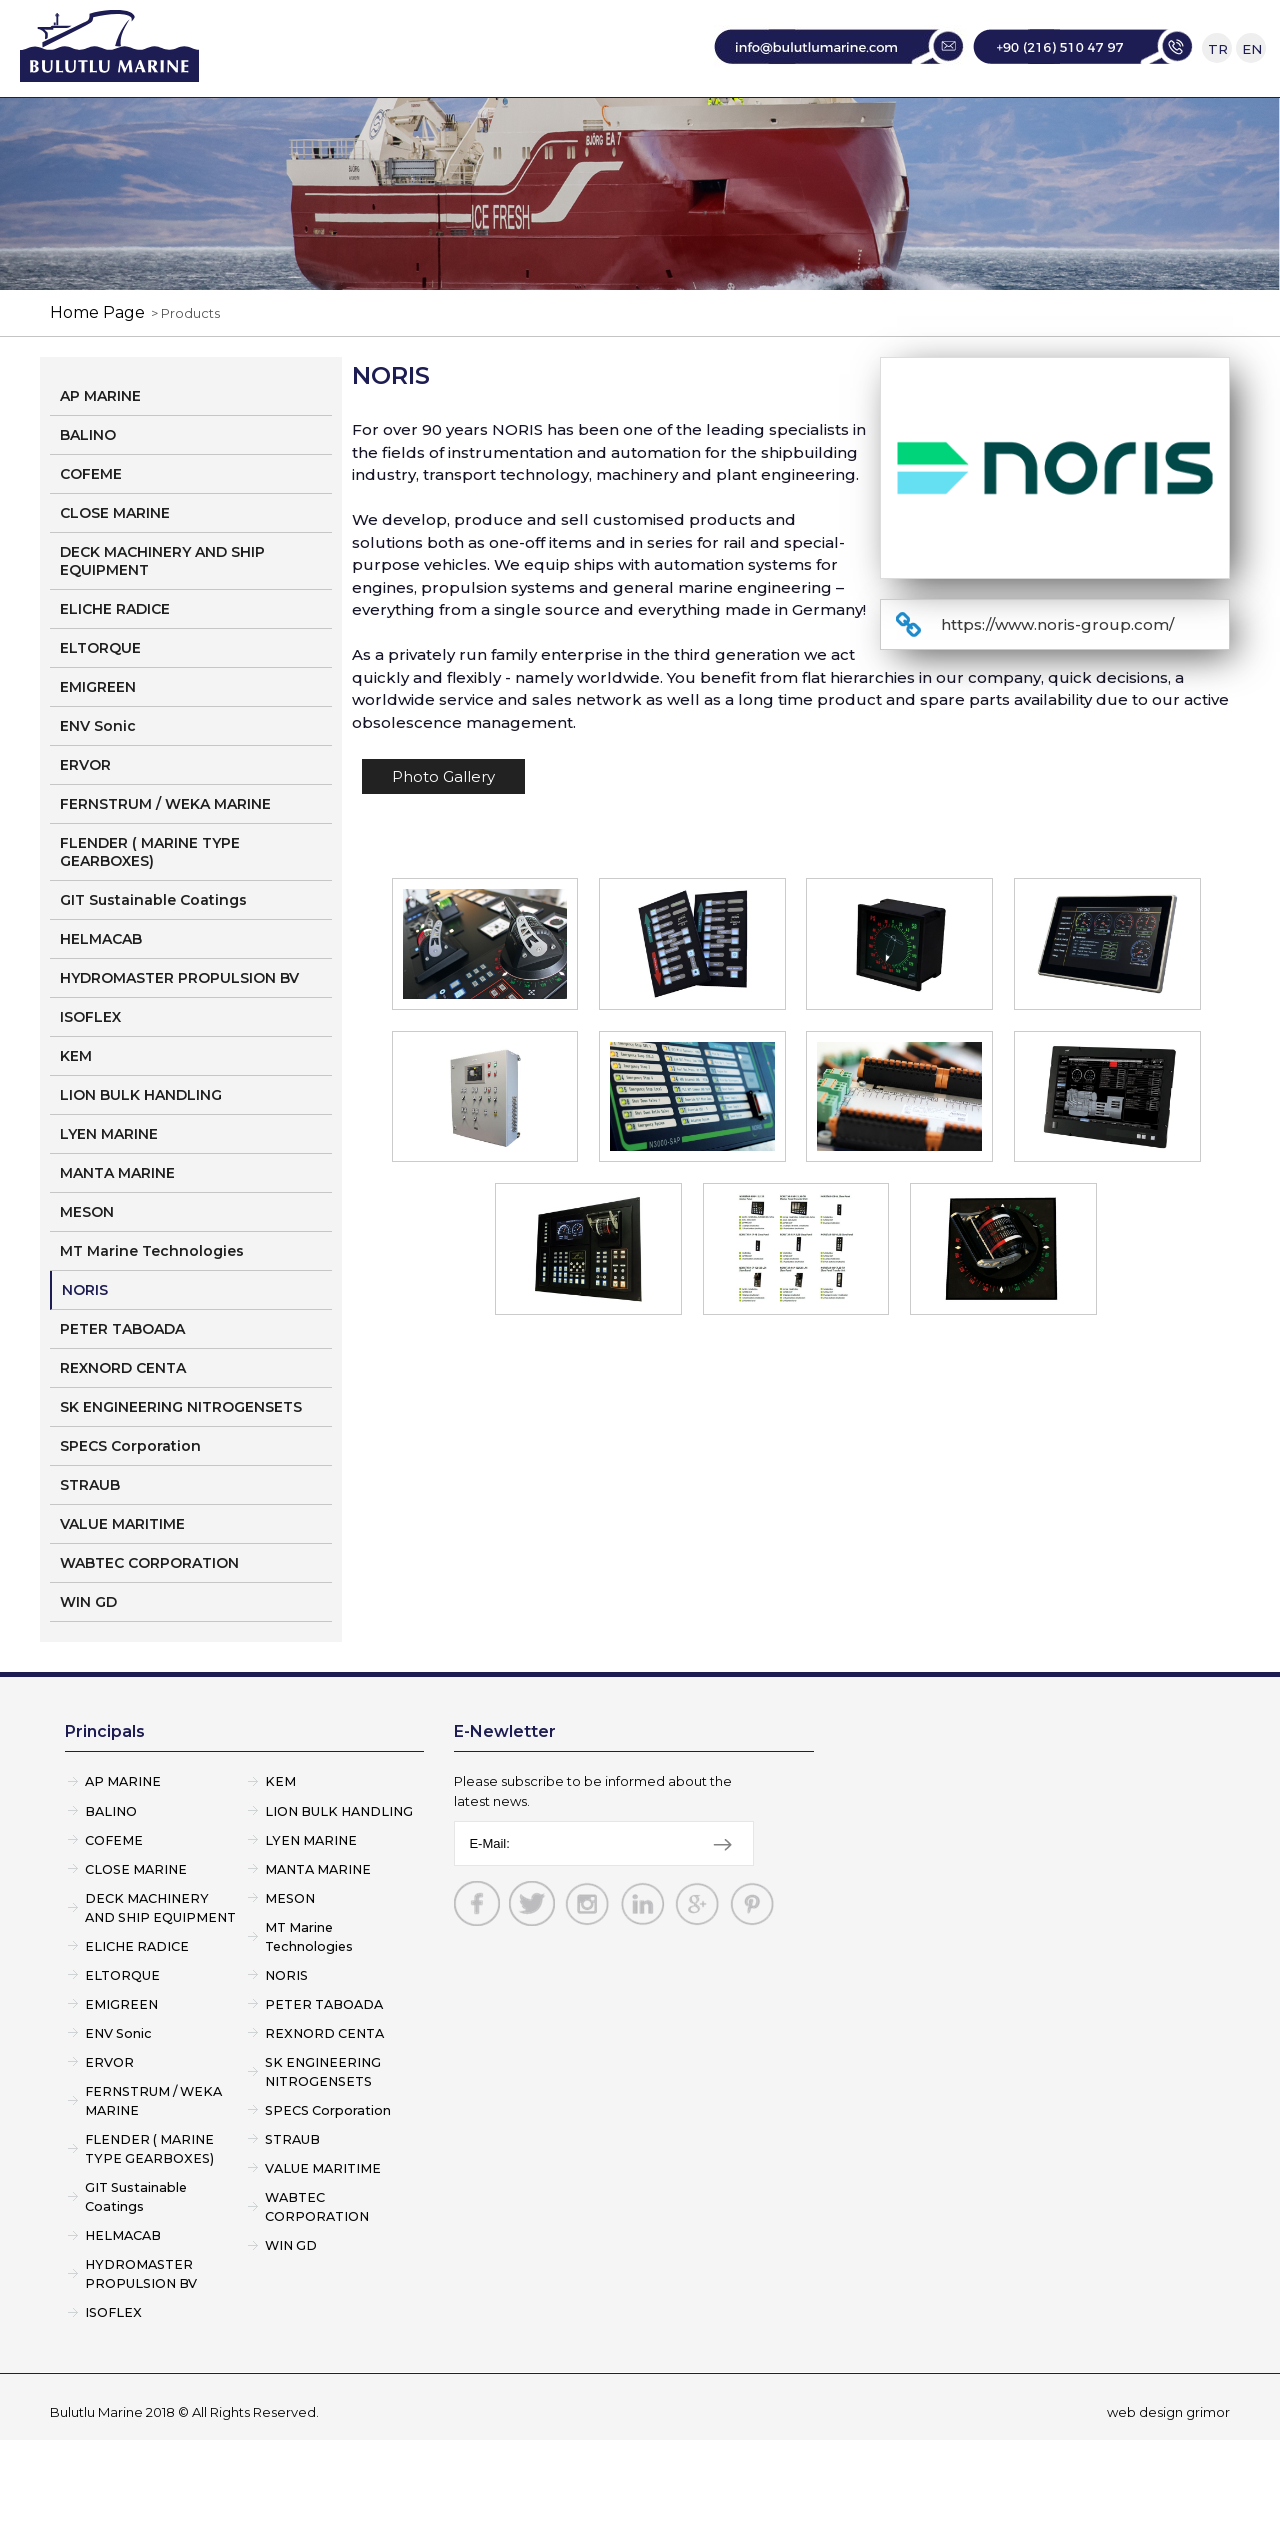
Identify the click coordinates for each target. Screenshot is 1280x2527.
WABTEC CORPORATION (149, 1621)
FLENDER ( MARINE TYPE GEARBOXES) (150, 910)
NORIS (85, 1348)
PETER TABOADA (122, 1387)
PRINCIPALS (578, 125)
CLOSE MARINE (115, 571)
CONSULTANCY (860, 125)
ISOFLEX (90, 1075)
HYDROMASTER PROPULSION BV (179, 1036)
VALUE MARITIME (122, 1582)
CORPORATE (422, 125)
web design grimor (1168, 2499)
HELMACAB (101, 997)
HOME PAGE (264, 125)
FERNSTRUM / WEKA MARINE (165, 862)
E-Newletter (505, 1789)
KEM (76, 1114)
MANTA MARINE (117, 1231)
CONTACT (1018, 125)
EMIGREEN (98, 745)
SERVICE (710, 125)
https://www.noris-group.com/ (1057, 682)
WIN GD (88, 1660)
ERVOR (85, 823)
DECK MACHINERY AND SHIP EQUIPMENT (162, 619)
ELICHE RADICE (115, 667)
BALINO (88, 493)
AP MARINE (100, 454)
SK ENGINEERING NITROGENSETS (181, 1465)
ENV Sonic (98, 784)
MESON (87, 1270)
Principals (105, 1789)
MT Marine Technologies (152, 1309)
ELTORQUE (100, 706)
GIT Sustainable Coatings (153, 958)
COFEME (91, 532)
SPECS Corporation (130, 1504)
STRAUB (90, 1543)
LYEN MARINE (109, 1192)
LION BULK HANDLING (141, 1153)
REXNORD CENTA (123, 1426)
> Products (182, 371)
